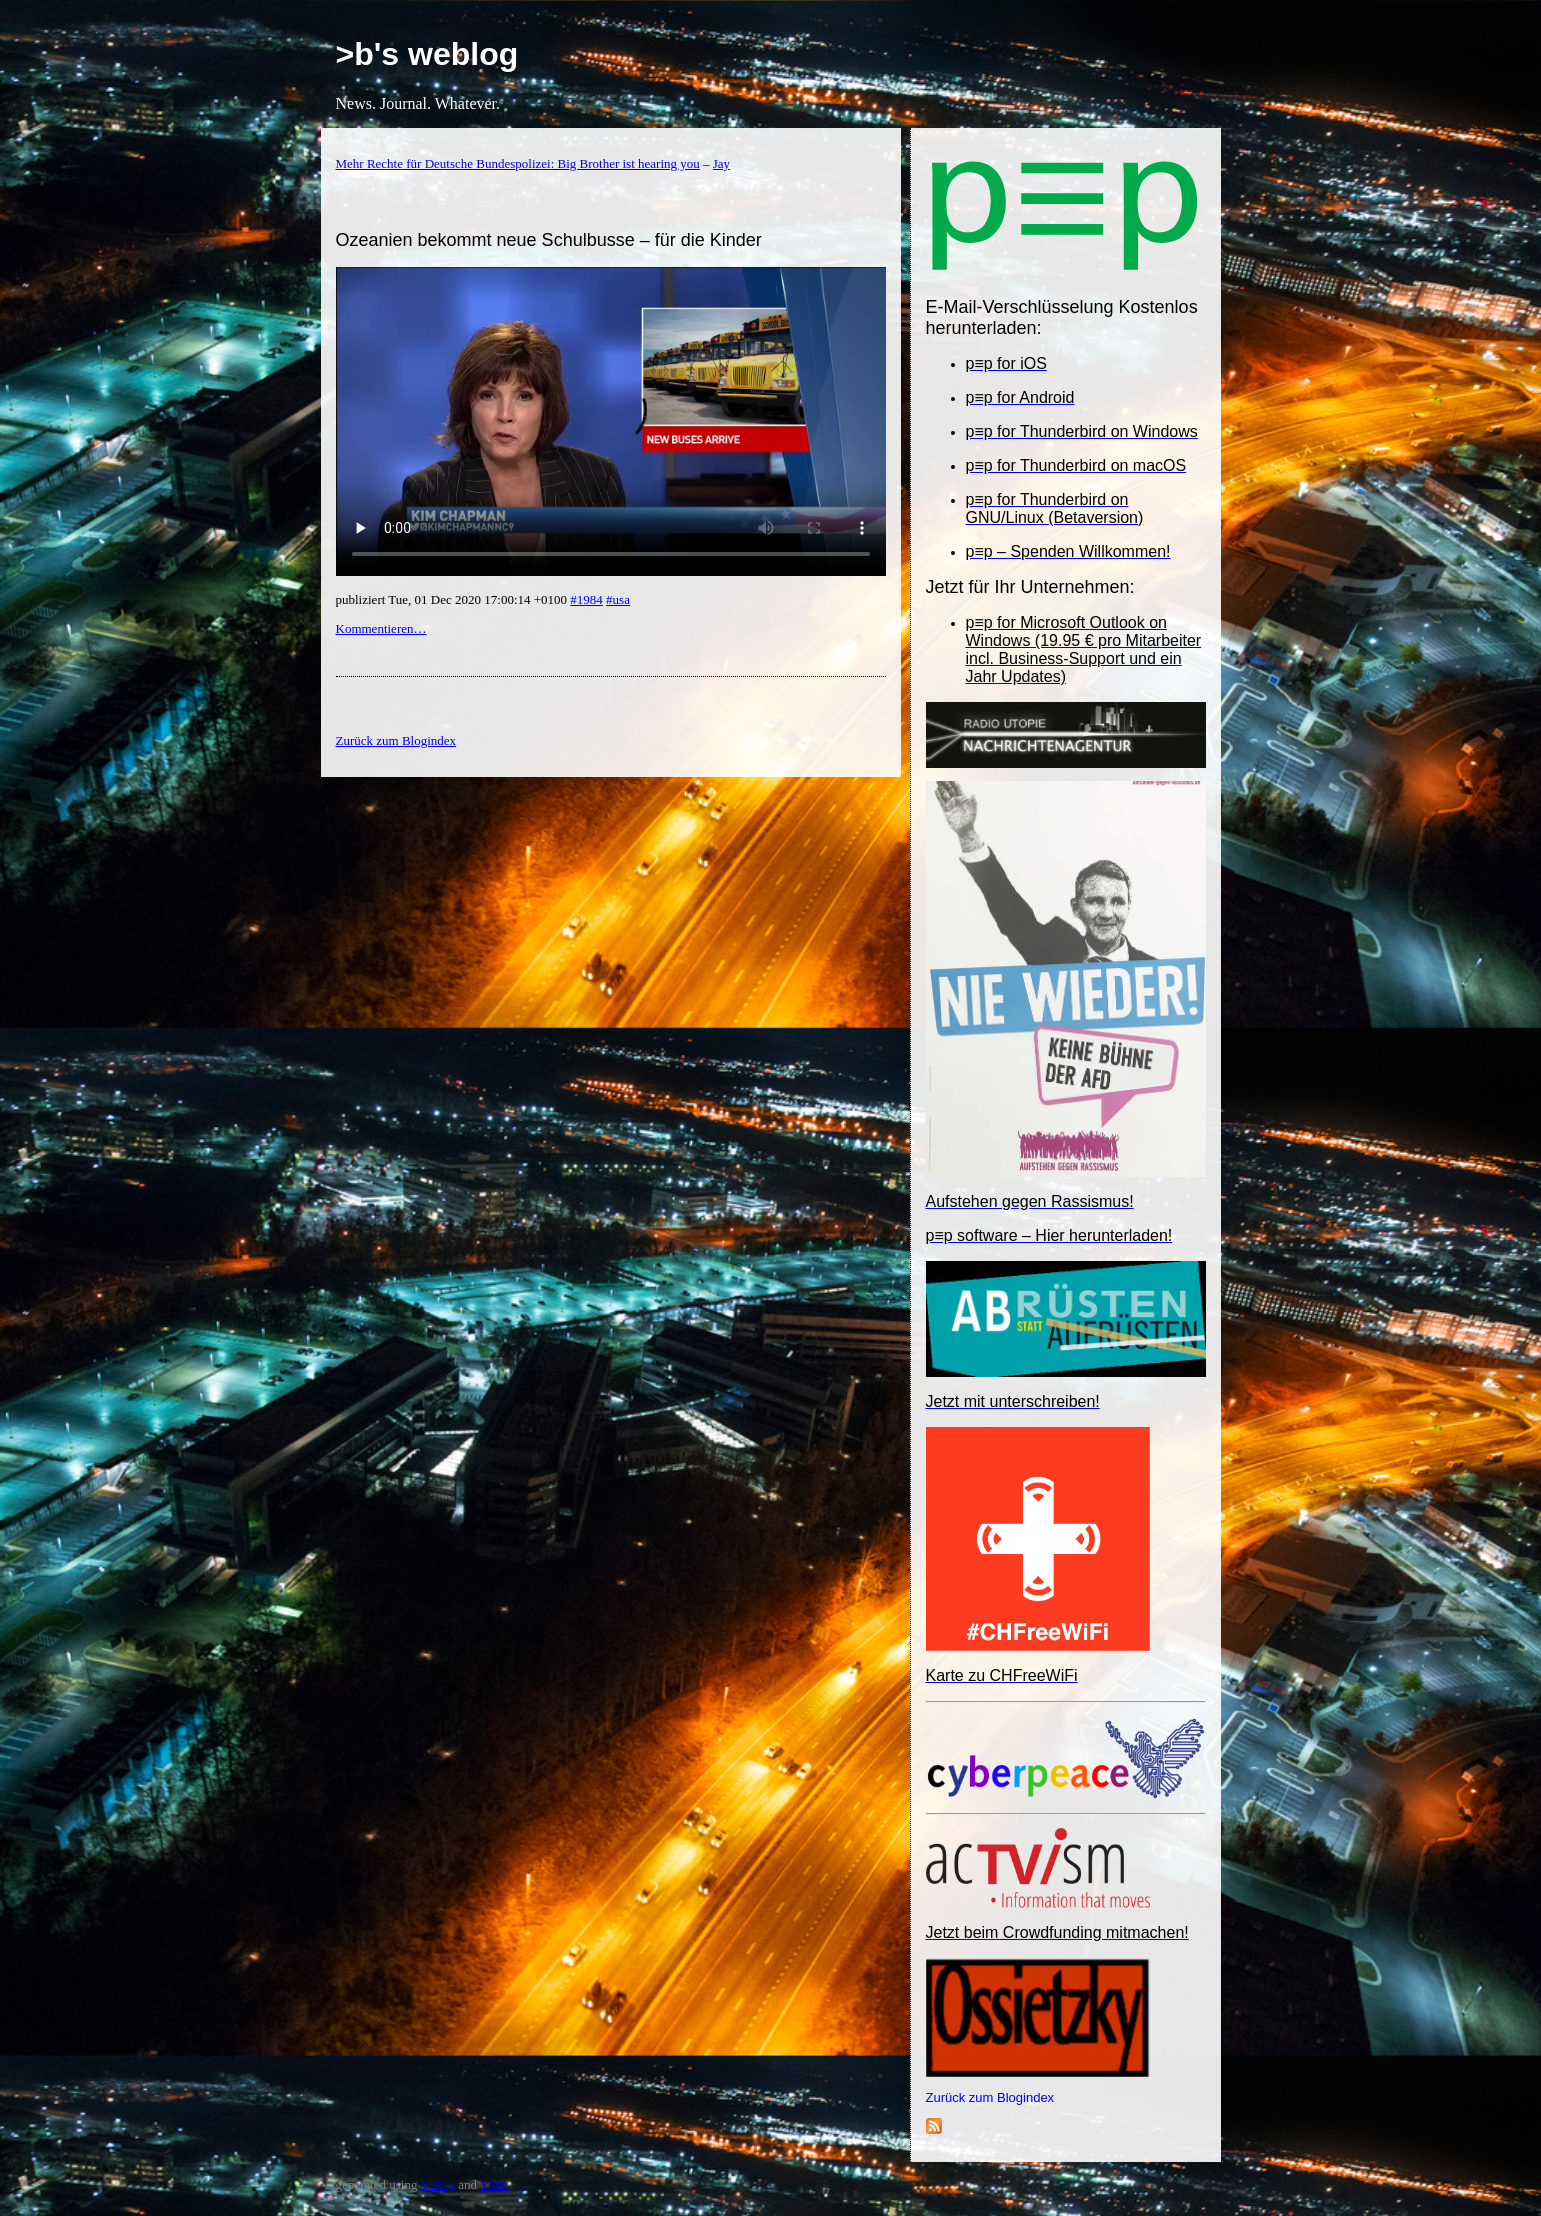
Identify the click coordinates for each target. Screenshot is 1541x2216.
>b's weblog (427, 54)
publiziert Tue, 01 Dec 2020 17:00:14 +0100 (453, 599)
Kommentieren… (381, 628)
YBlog (437, 2184)
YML (494, 2184)
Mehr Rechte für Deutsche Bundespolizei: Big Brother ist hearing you (518, 163)
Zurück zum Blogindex (990, 2097)
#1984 (586, 599)
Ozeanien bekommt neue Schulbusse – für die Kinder (549, 240)
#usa (618, 599)
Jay (721, 163)
